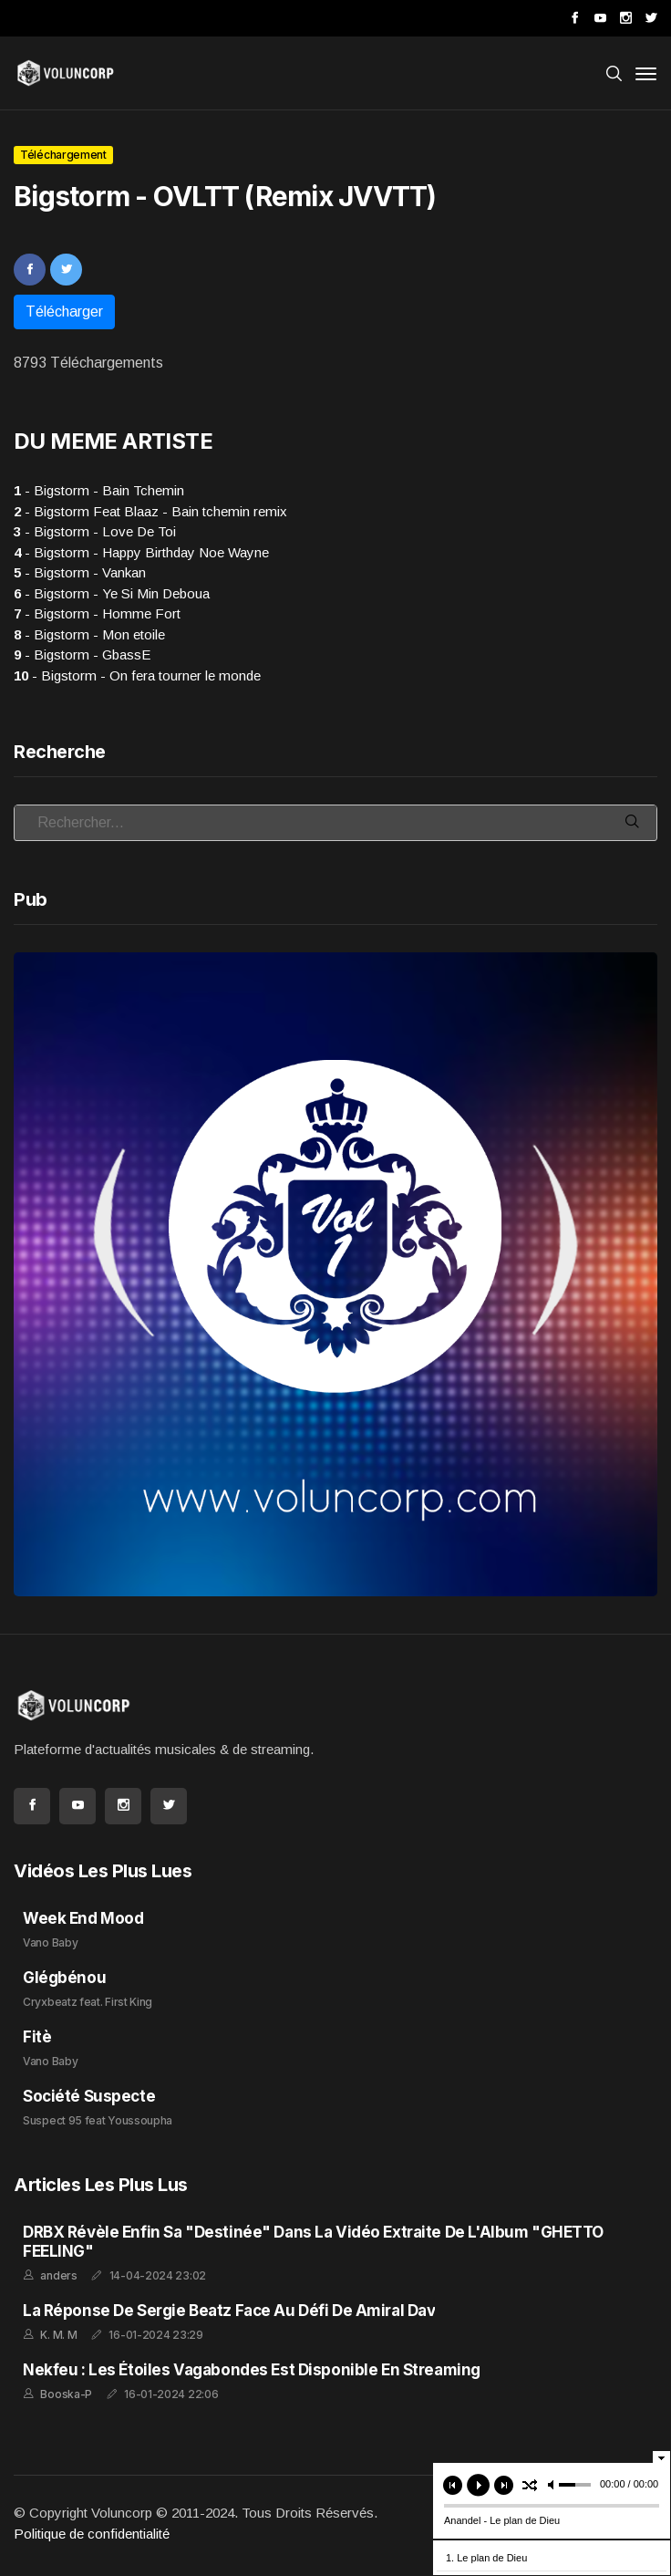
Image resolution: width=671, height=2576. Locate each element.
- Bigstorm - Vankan (80, 572)
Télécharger (64, 311)
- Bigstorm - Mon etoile (89, 634)
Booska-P (66, 2394)
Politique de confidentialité (92, 2533)
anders (58, 2275)
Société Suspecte (89, 2096)
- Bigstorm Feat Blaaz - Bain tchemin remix (150, 511)
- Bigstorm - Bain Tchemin (99, 490)
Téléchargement (63, 154)
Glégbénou (64, 1977)
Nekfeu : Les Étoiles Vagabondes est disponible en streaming (251, 2370)
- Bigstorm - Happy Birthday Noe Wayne (141, 552)
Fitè (37, 2037)
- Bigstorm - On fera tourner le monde (137, 675)
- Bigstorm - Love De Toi (95, 531)
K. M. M (58, 2335)
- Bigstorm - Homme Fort (97, 613)
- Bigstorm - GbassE (82, 654)
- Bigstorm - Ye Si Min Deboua (112, 593)
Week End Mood (83, 1918)
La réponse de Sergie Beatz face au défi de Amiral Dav (229, 2310)
